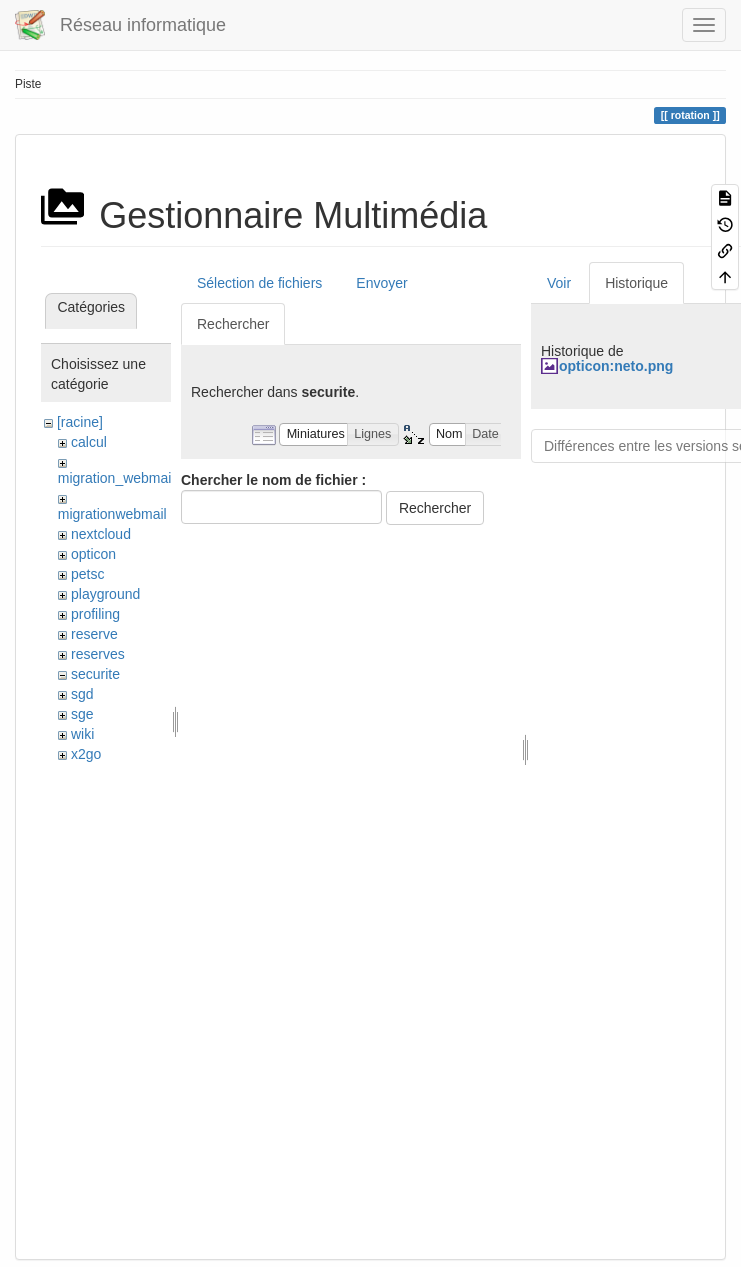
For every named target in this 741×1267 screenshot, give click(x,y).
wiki (82, 734)
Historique (636, 283)
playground (105, 594)
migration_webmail (116, 478)
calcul (89, 442)
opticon (93, 554)
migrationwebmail (112, 514)
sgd (82, 694)
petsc (87, 574)
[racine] (80, 422)
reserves (98, 654)
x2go (86, 754)
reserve (94, 634)
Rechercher (233, 324)
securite (95, 674)
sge (82, 714)
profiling (95, 614)
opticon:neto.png (616, 366)
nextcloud (101, 534)
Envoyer (381, 283)
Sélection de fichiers (259, 283)
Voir (559, 283)
